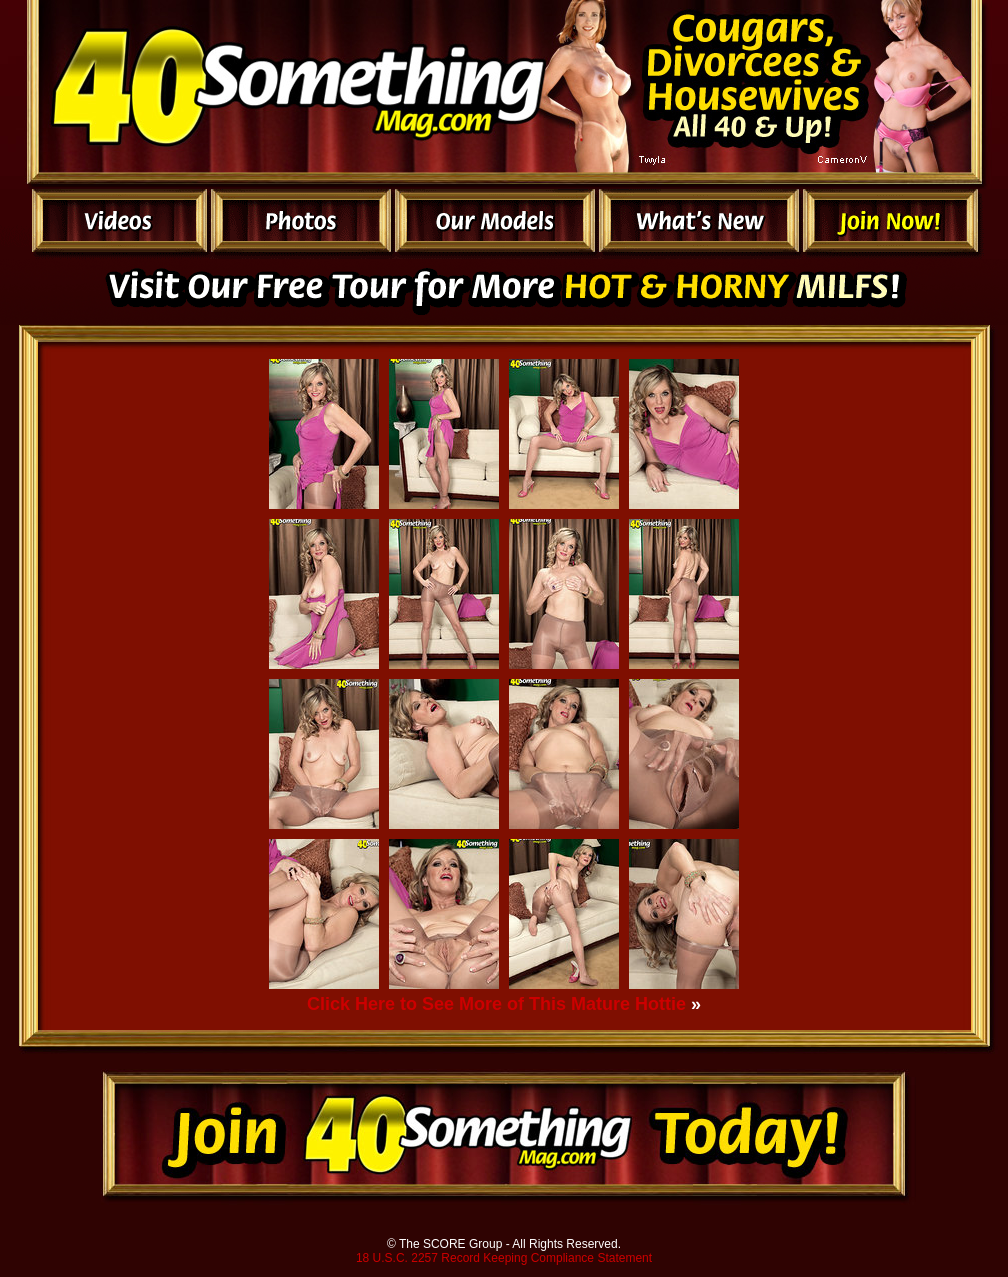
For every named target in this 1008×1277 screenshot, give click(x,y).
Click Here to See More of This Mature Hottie (496, 1004)
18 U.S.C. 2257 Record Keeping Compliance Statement (504, 1258)
